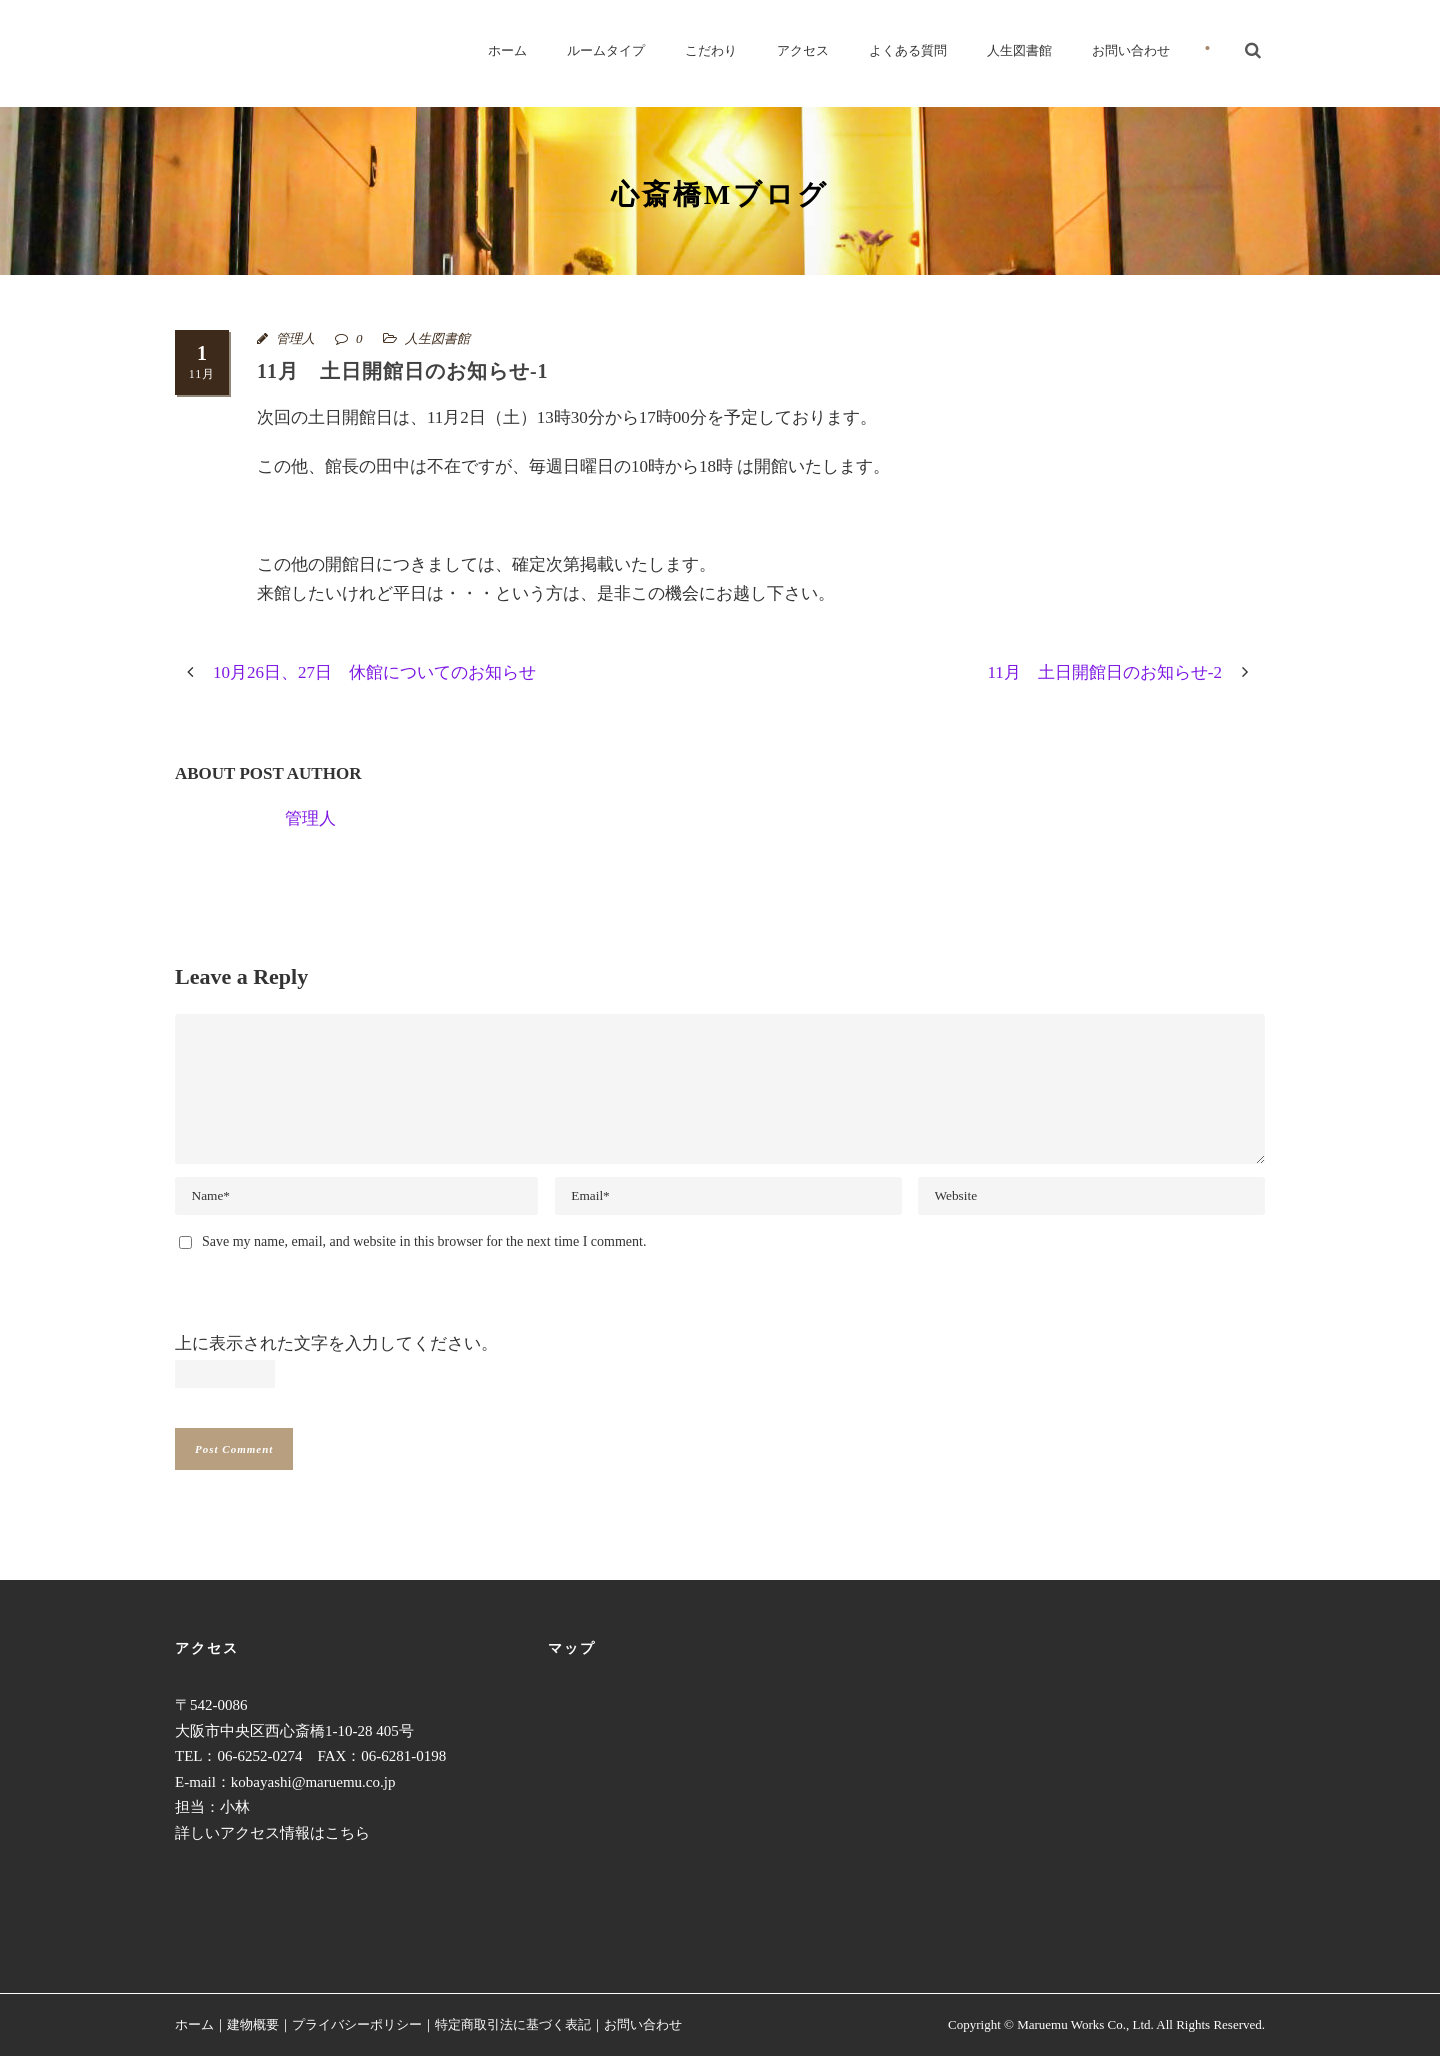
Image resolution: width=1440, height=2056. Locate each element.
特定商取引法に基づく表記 (513, 2024)
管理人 (295, 338)
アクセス (803, 50)
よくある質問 (908, 50)
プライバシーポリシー (357, 2024)
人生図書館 (1019, 50)
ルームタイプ (606, 50)
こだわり (711, 50)
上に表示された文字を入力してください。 (336, 1343)
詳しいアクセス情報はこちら (272, 1833)
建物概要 (253, 2024)
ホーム (507, 50)
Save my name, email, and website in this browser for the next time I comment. (424, 1241)
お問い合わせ (1131, 50)
